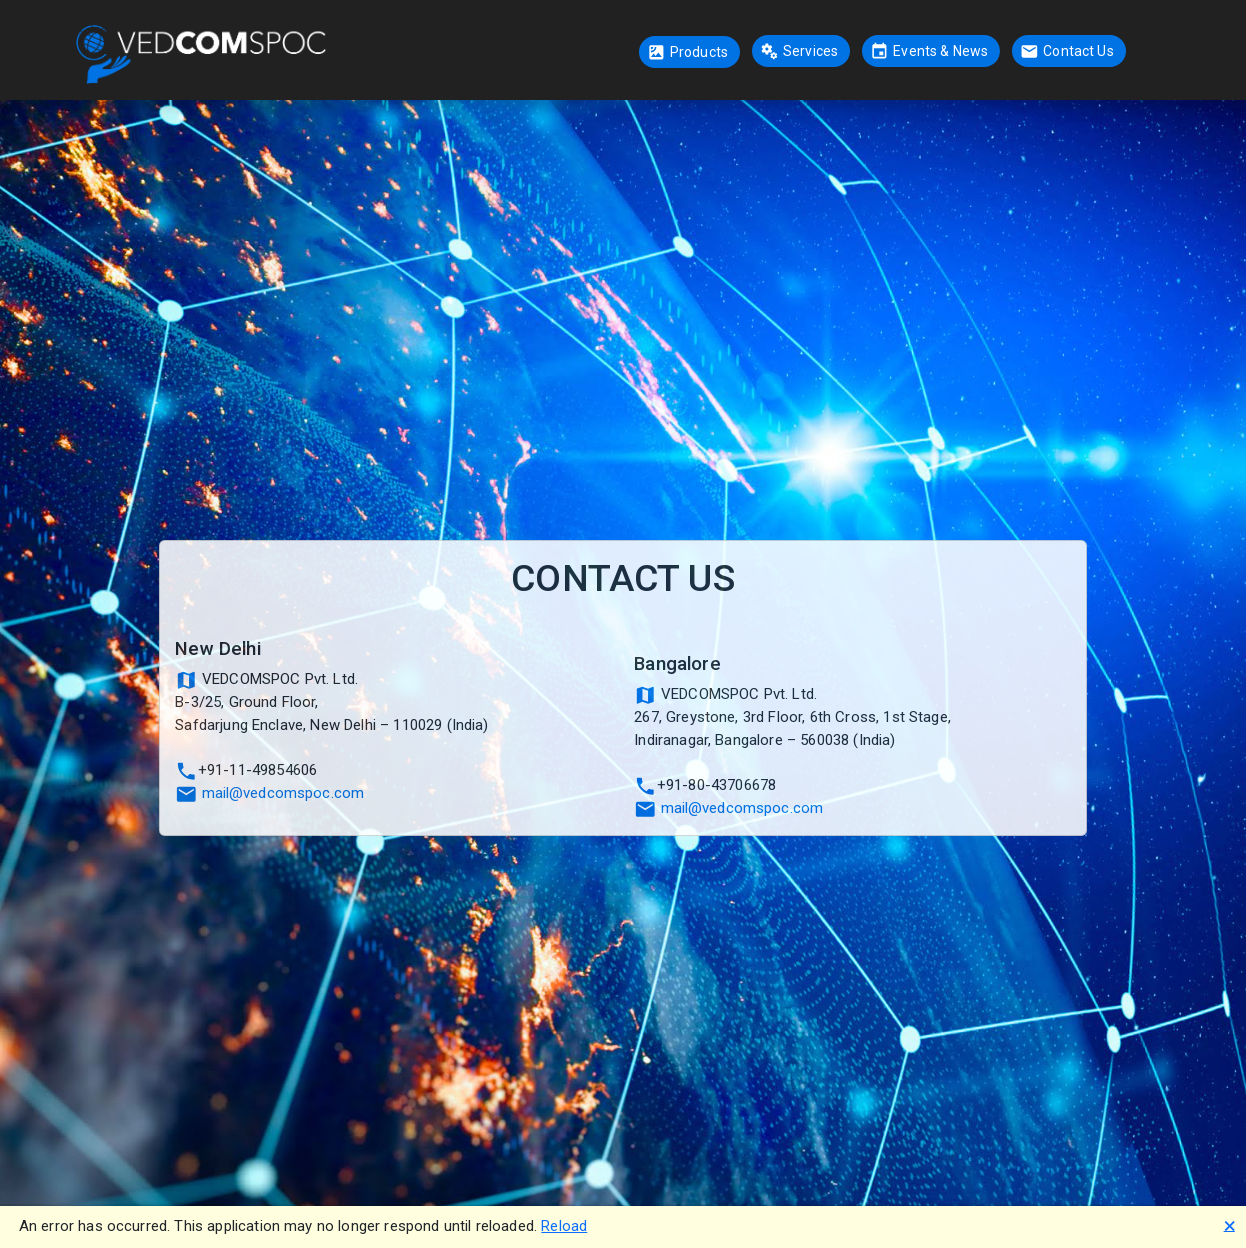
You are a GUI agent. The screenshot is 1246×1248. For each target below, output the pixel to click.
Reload (564, 1226)
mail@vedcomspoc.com (283, 793)
